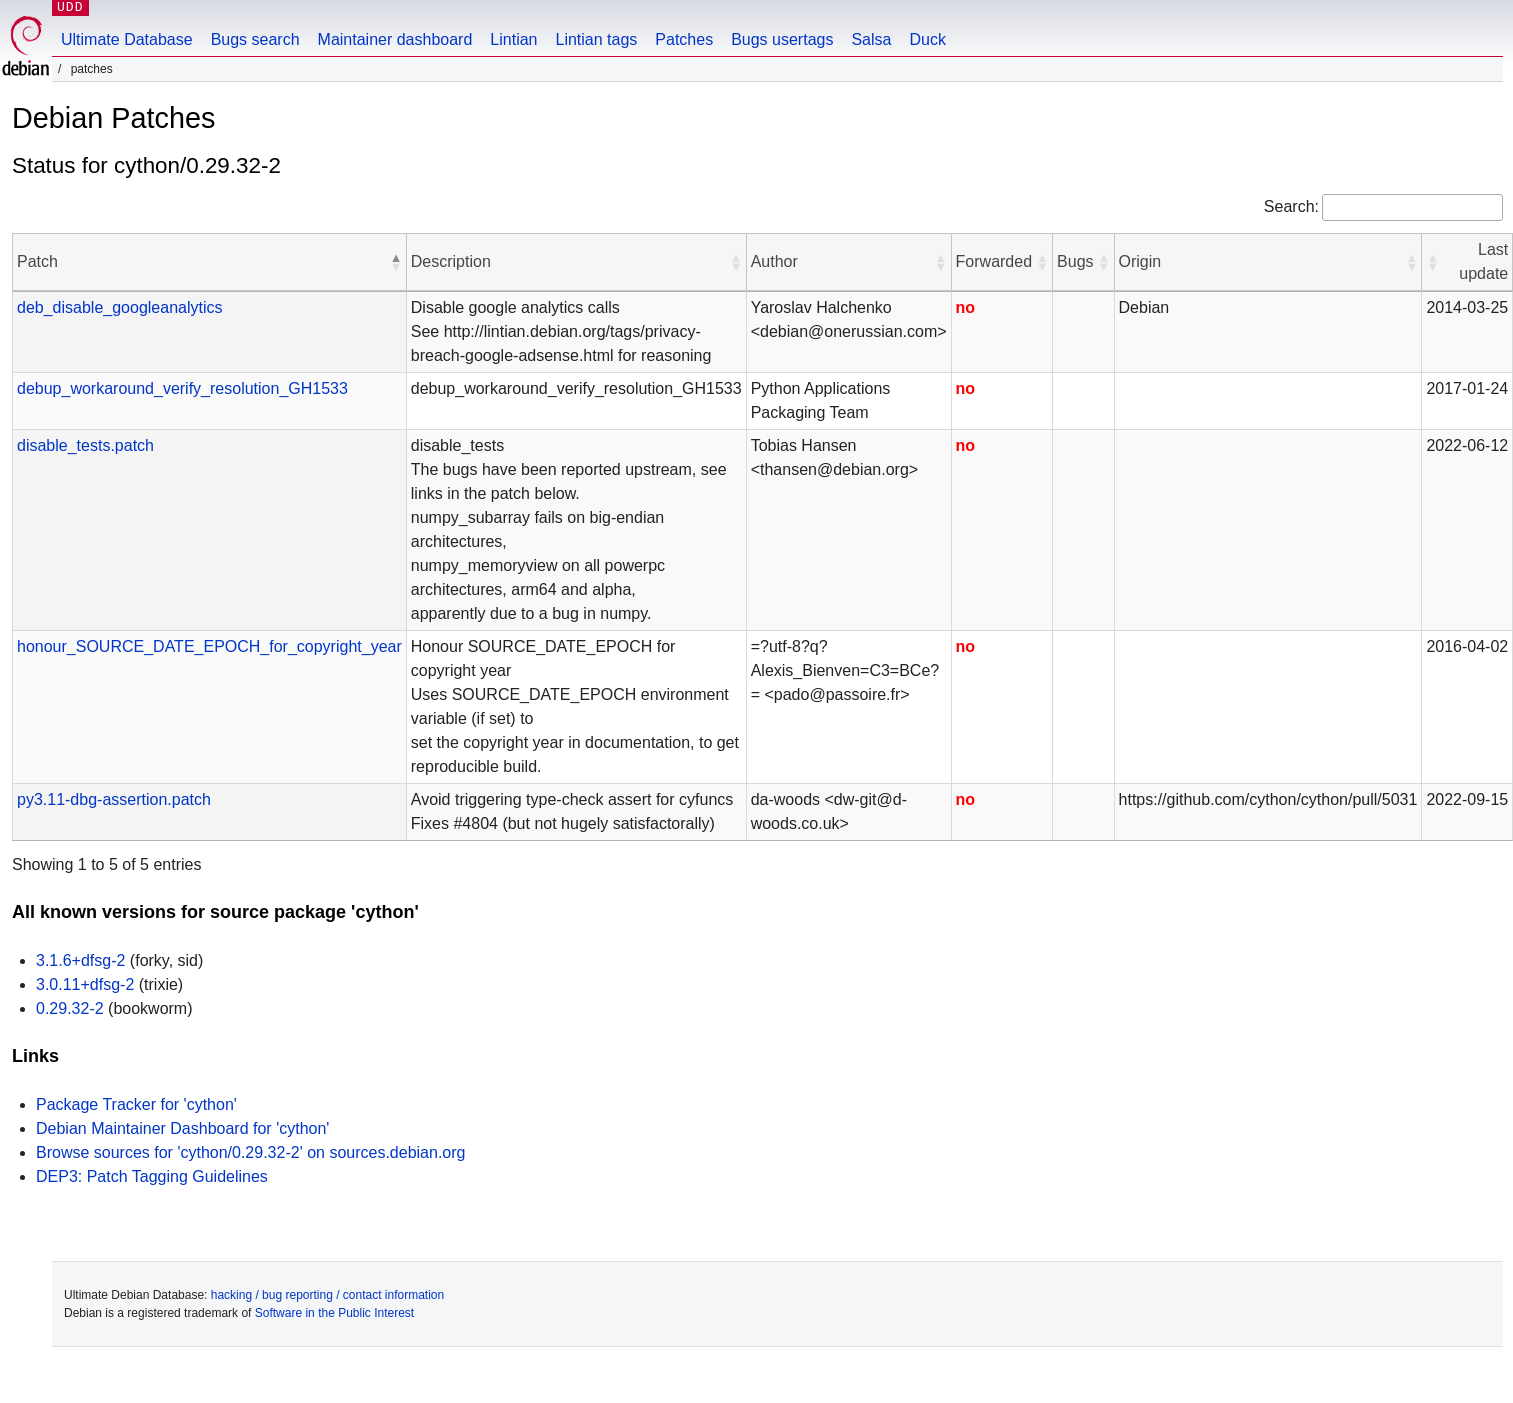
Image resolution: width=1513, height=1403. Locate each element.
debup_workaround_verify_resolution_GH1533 (182, 388)
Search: (1291, 206)
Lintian (513, 39)
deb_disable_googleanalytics (120, 307)
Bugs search (255, 39)
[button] (396, 262)
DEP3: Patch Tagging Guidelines (152, 1176)
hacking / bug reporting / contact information (327, 1295)
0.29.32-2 (70, 1008)
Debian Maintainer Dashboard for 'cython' (182, 1128)
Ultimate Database (127, 39)
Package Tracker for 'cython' (136, 1104)
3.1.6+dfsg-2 (80, 960)
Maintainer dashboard (395, 39)
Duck (927, 39)
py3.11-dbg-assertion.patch (114, 799)
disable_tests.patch (85, 445)
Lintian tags (596, 39)
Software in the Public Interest (334, 1313)
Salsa (871, 39)
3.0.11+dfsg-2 (85, 984)
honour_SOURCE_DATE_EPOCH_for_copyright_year (209, 646)
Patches (684, 39)
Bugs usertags (782, 39)
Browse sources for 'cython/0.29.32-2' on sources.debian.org (250, 1152)
